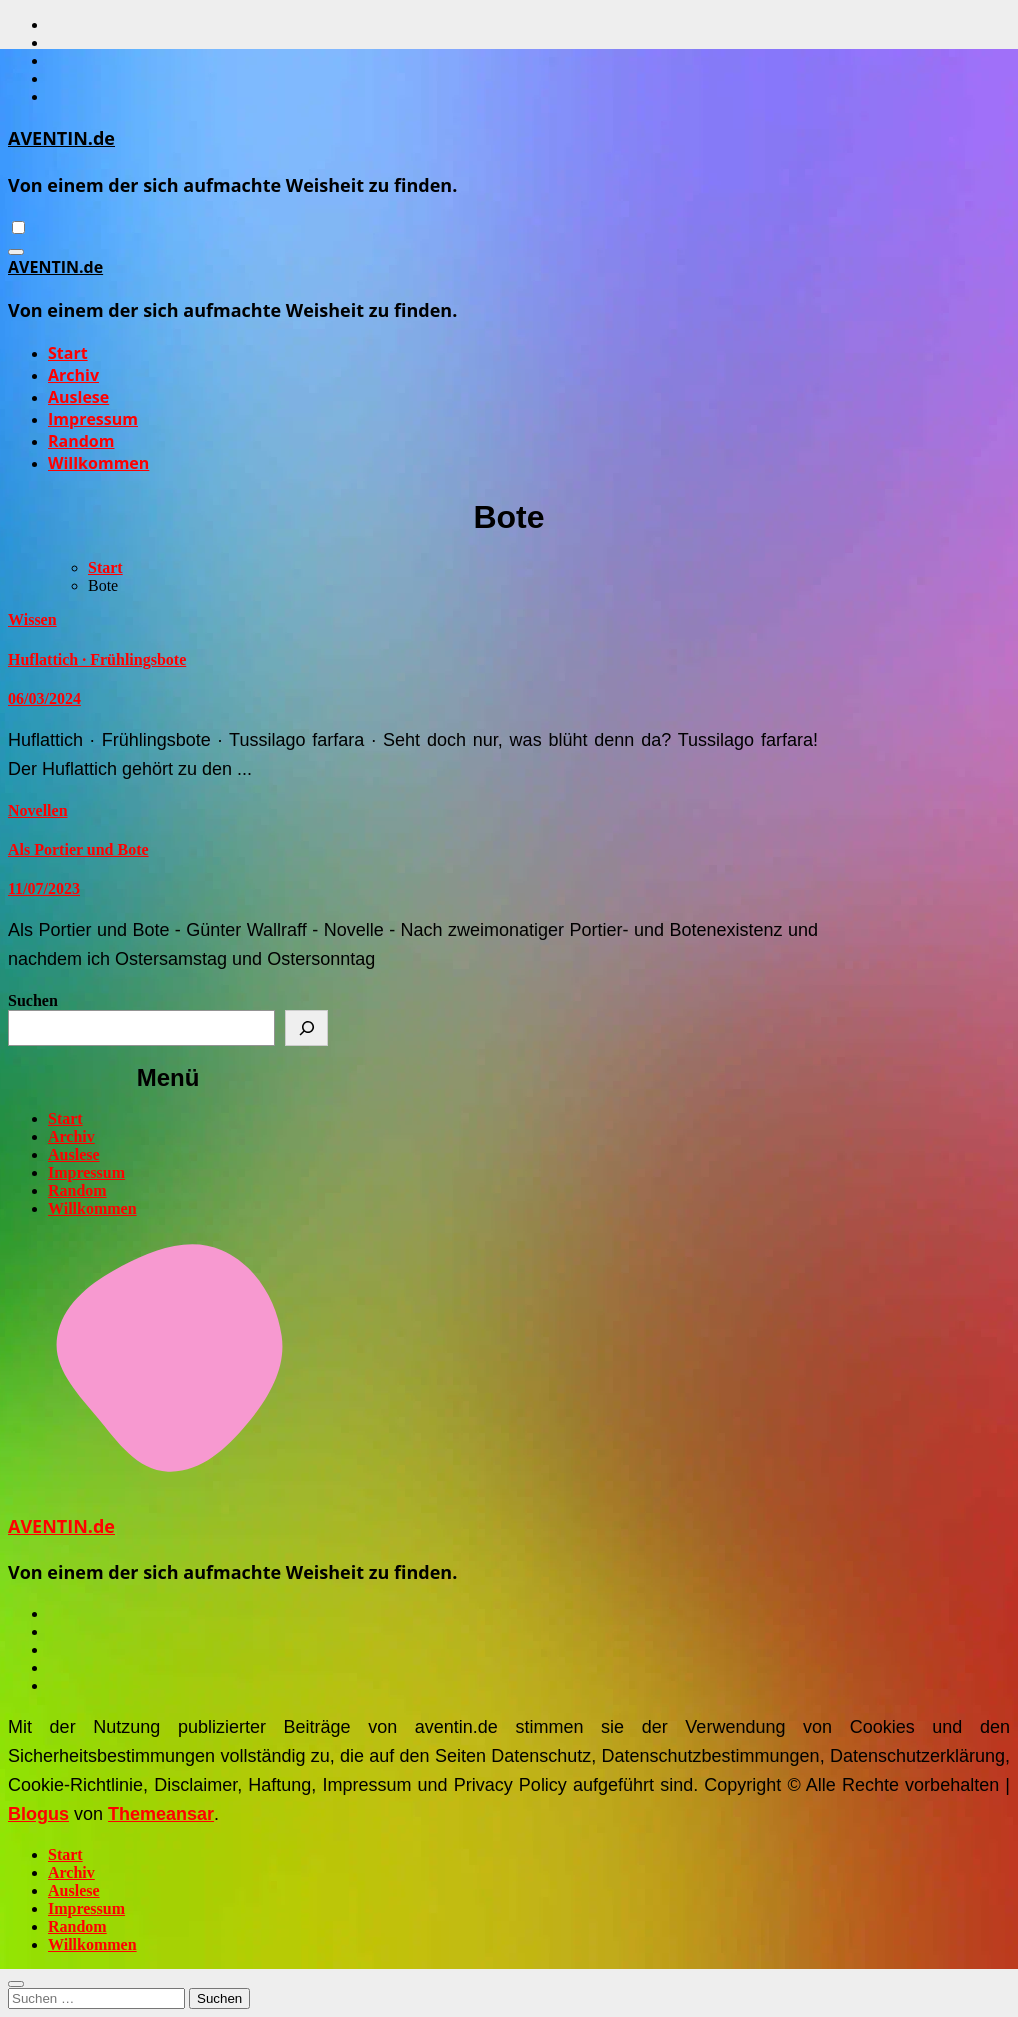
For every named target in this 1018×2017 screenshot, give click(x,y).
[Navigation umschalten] (16, 252)
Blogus (38, 1814)
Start (68, 353)
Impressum (93, 419)
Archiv (73, 375)
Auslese (78, 397)
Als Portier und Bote (78, 849)
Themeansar (161, 1814)
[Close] (16, 1984)
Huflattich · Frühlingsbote (97, 659)
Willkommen (98, 463)
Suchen (33, 1000)
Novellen (38, 810)
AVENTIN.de (61, 138)
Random (81, 441)
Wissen (32, 619)
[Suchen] (306, 1028)
